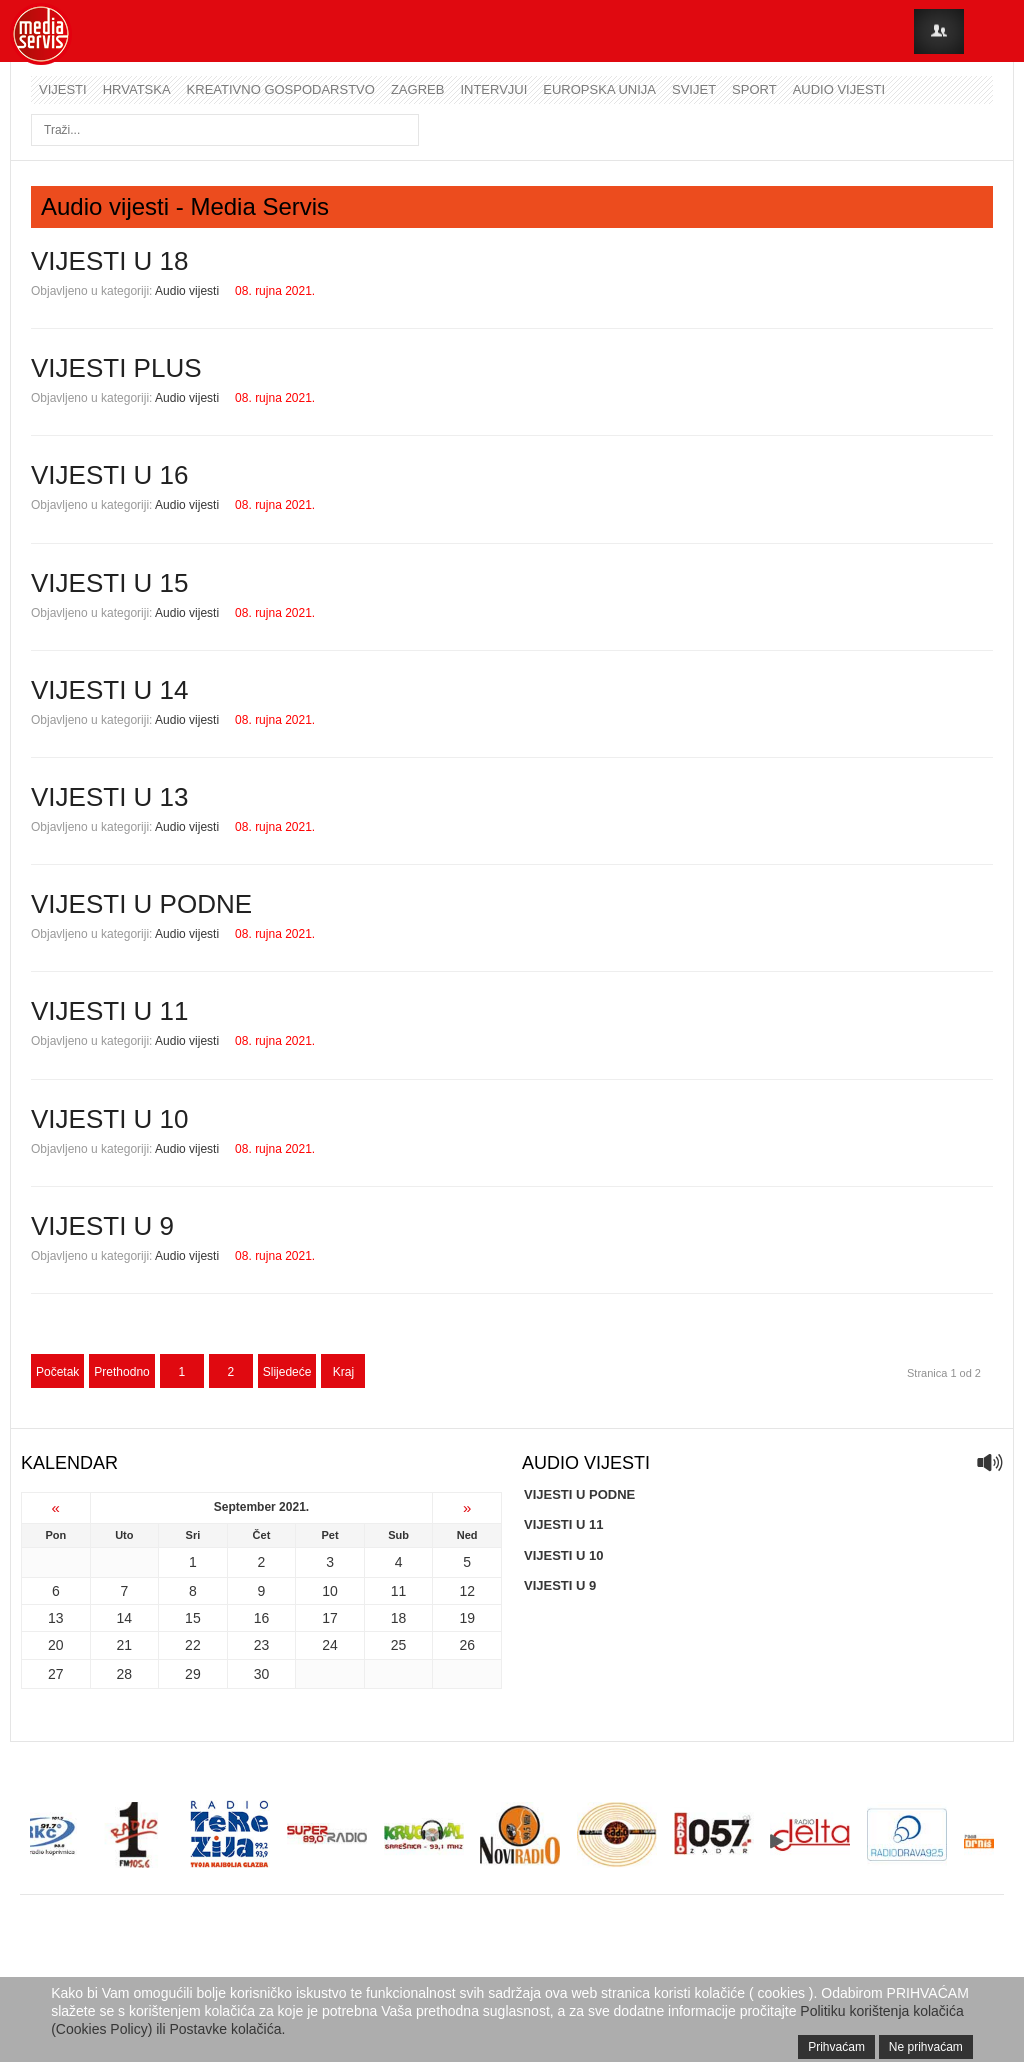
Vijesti (63, 89)
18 (399, 1618)
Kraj (343, 1372)
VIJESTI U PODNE (141, 904)
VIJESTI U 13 (110, 797)
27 (56, 1674)
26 (467, 1645)
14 (125, 1618)
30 (262, 1674)
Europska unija (599, 89)
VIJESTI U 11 (110, 1011)
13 (56, 1618)
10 (330, 1591)
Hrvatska (137, 89)
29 (193, 1674)
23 (262, 1645)
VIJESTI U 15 (110, 583)
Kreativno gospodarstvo (281, 89)
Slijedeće (287, 1372)
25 (399, 1645)
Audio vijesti (839, 89)
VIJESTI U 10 (110, 1119)
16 (262, 1618)
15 (193, 1618)
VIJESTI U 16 (110, 475)
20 (56, 1645)
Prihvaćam (836, 2047)
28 (125, 1674)
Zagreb (417, 89)
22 (193, 1645)
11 (399, 1591)
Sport (754, 89)
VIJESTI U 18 (110, 261)
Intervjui (493, 89)
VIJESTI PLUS (116, 368)
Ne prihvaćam (926, 2047)
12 (467, 1591)
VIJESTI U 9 (102, 1226)
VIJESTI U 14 (110, 690)
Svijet (694, 89)
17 (330, 1618)
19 (467, 1618)
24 (330, 1645)
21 (125, 1645)
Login (939, 31)
